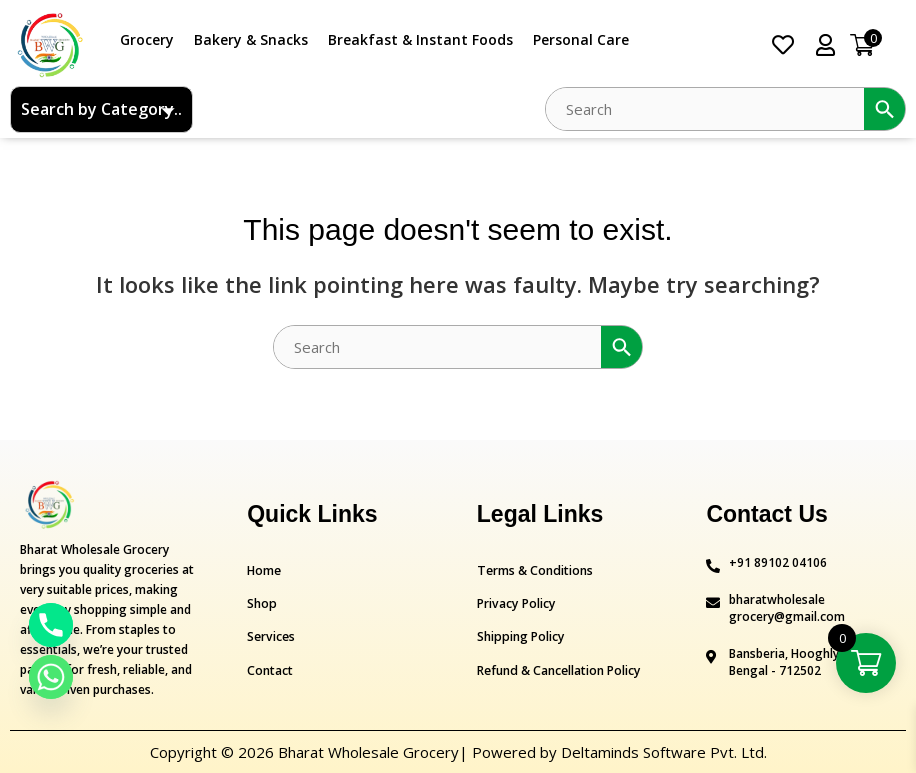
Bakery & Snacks (251, 39)
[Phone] (51, 625)
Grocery (147, 39)
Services (270, 636)
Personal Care (581, 39)
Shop (261, 603)
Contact (269, 669)
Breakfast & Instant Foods (420, 39)
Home (264, 570)
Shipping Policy (519, 636)
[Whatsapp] (51, 677)
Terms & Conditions (533, 570)
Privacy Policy (515, 603)
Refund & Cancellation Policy (557, 669)
